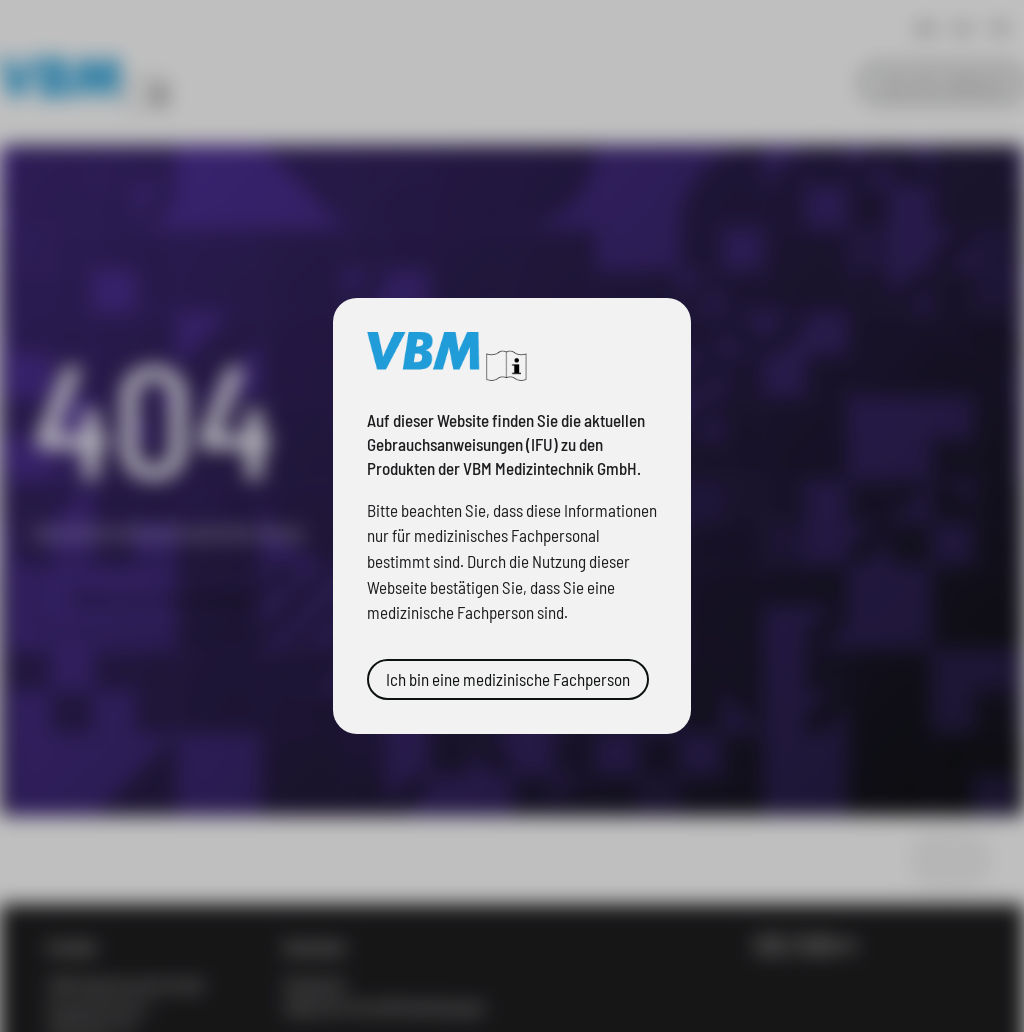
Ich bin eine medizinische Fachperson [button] (508, 679)
